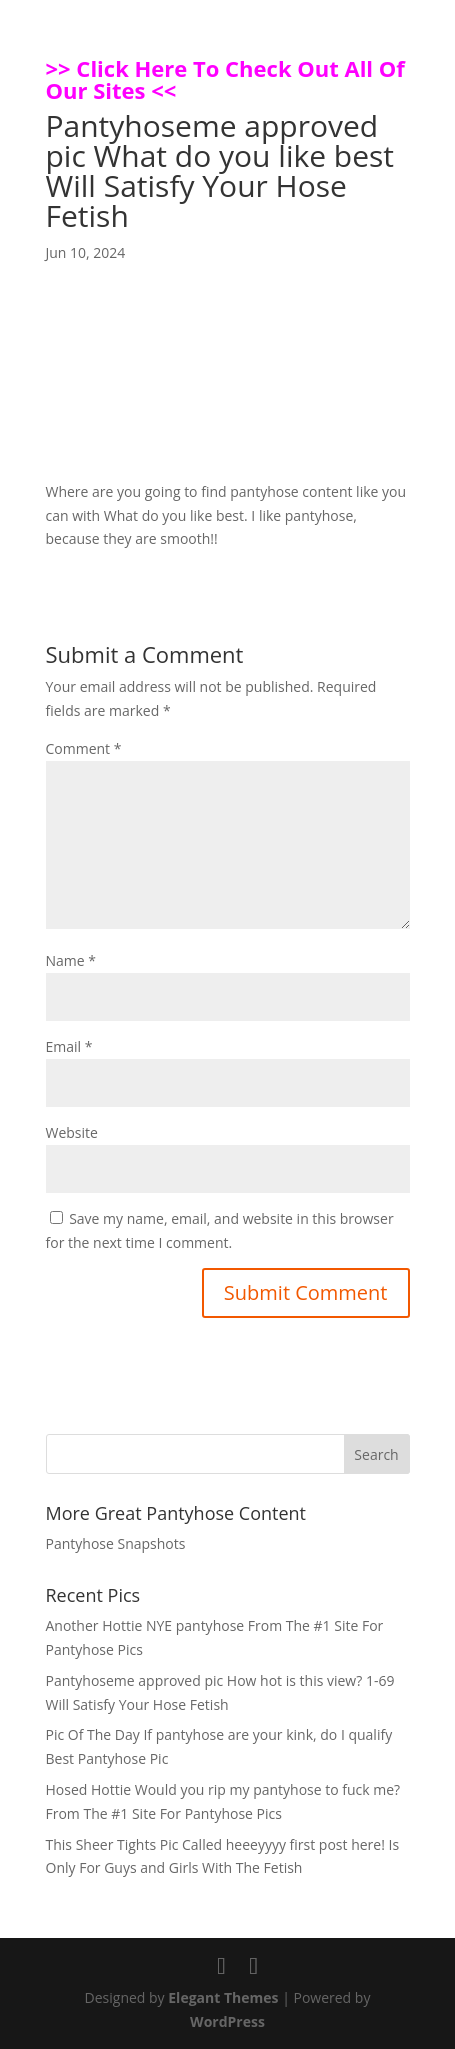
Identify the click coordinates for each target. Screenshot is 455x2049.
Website (72, 1132)
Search (376, 1454)
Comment (84, 748)
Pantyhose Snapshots (116, 1543)
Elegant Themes (223, 1997)
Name (71, 960)
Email (69, 1046)
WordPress (227, 2021)
